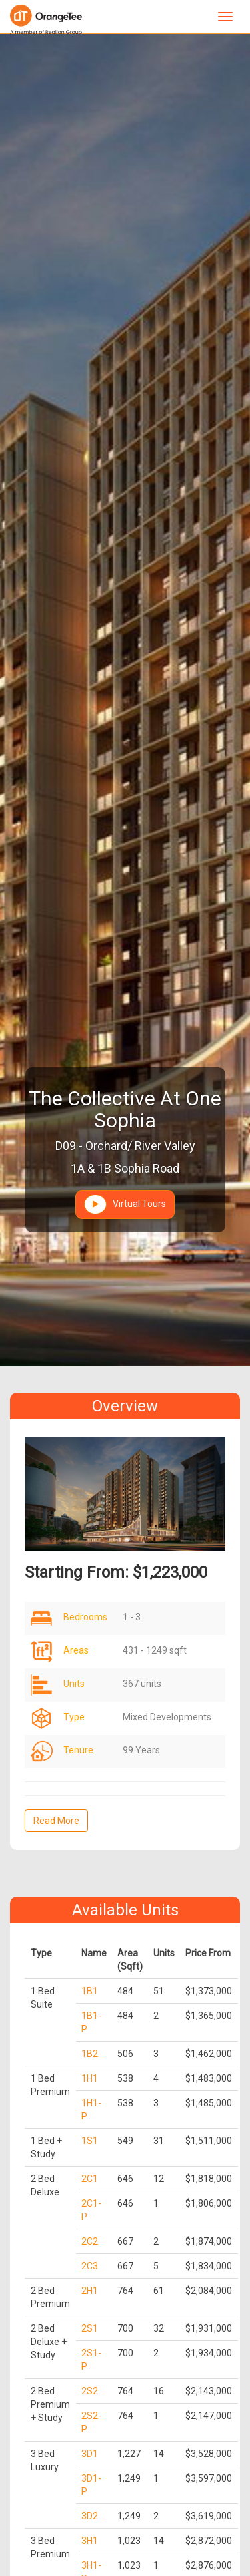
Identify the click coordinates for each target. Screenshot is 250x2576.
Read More (56, 1820)
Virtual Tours (125, 1204)
